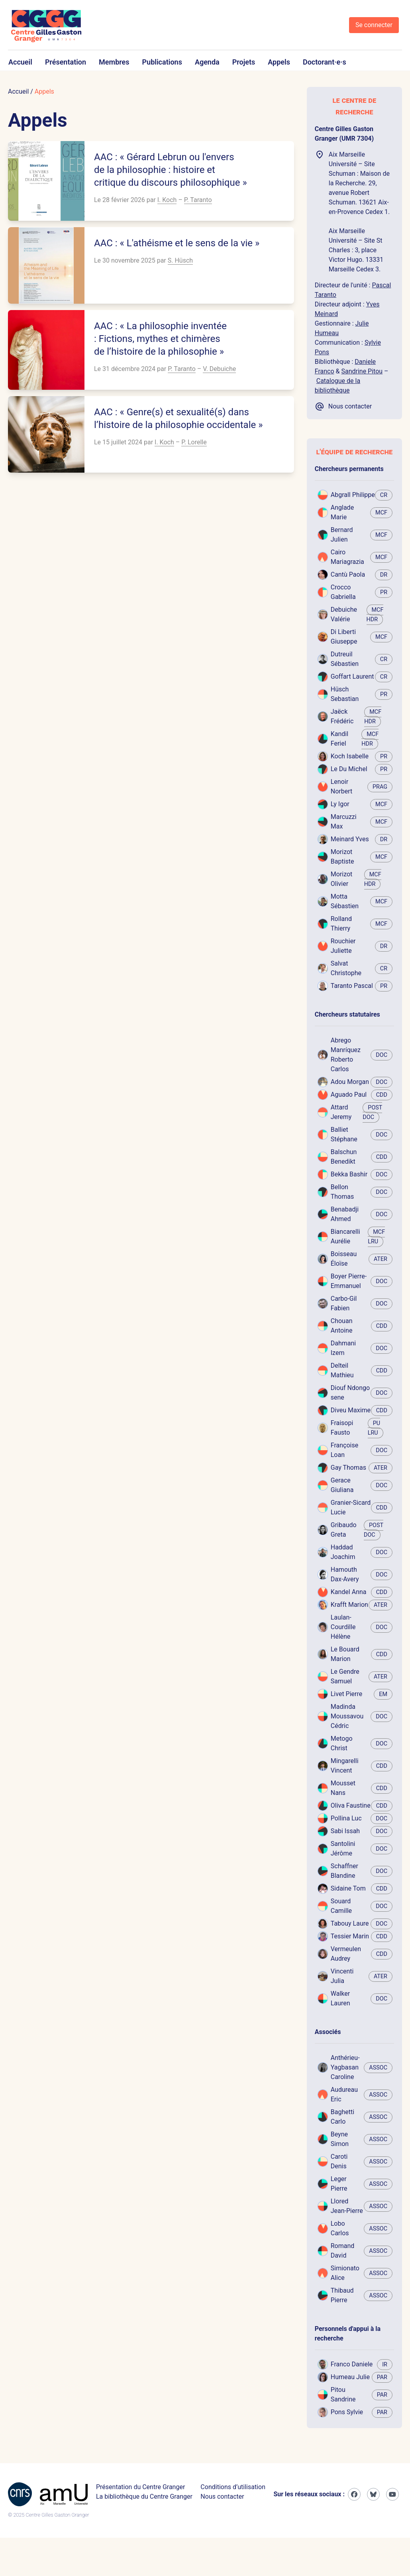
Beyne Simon (340, 2139)
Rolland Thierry (341, 923)
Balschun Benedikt (344, 1156)
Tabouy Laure (350, 1923)
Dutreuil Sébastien (345, 659)
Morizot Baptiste (342, 856)
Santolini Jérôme (343, 1848)
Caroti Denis (339, 2161)
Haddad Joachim (343, 1552)
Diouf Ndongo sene (350, 1392)
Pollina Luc (346, 1818)
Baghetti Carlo (342, 2116)
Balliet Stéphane (344, 1134)
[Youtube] (392, 2494)
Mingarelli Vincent (345, 1765)
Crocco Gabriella (343, 592)
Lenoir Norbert (341, 786)
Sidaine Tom (348, 1888)
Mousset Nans (343, 1788)
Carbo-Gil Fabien (344, 1303)
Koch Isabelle (350, 756)
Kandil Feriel (339, 738)
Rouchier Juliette (343, 945)
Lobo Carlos (340, 2228)
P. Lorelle (194, 442)
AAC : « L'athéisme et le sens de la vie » (176, 243)
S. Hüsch (180, 260)
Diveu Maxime (351, 1410)
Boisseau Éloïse (344, 1258)
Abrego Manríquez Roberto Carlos (346, 1055)
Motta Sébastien (345, 901)
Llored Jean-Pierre (347, 2206)
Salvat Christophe (346, 968)
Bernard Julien (342, 534)
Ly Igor (340, 804)
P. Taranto (198, 200)
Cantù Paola (348, 574)
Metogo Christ (342, 1743)
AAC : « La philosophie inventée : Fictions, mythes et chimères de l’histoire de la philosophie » (160, 338)
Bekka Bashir (349, 1174)
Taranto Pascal (352, 986)
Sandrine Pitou (362, 371)
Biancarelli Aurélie (345, 1236)
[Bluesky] (373, 2494)
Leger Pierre (339, 2183)
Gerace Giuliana (342, 1485)
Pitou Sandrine (343, 2394)
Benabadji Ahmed (345, 1214)
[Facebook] (354, 2494)
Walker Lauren (340, 1998)
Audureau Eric (344, 2094)
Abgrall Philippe (353, 495)
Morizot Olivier (342, 878)
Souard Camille (341, 1905)
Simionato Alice (345, 2272)
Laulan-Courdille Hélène (343, 1627)
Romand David (343, 2250)
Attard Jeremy (341, 1112)
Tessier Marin (350, 1936)
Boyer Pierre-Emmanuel (349, 1281)
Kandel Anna (349, 1592)
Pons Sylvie (347, 2412)
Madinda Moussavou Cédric (347, 1716)
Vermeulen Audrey (346, 1953)
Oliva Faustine (351, 1805)
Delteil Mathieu (342, 1370)
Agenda (207, 62)
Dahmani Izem (343, 1348)
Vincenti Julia (342, 1976)
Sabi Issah (345, 1831)
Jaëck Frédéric (342, 716)
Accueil (20, 62)
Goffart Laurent (352, 676)
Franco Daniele (352, 2364)
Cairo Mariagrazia (347, 556)
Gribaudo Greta (344, 1529)
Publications (162, 62)
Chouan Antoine (342, 1325)
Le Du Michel (349, 769)
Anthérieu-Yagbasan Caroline (345, 2067)
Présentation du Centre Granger (140, 2487)
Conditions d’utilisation (232, 2487)
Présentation (65, 62)
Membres (114, 62)
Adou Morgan (350, 1082)
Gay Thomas (348, 1467)
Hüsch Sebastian (345, 694)
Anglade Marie (342, 512)
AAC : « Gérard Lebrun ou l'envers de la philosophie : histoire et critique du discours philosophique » (170, 169)
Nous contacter (222, 2496)
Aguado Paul (349, 1094)
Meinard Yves (350, 839)
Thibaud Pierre (342, 2295)
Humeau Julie (350, 2377)
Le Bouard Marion (345, 1654)
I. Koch (167, 200)
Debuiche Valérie (344, 614)
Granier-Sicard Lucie (351, 1507)
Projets (243, 62)
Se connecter (373, 25)
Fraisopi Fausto (342, 1427)
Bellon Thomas (342, 1191)
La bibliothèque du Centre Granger (144, 2496)
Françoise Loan (344, 1450)
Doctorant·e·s (324, 62)
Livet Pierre (347, 1694)
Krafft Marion (349, 1604)
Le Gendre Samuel (345, 1676)
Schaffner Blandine (344, 1870)
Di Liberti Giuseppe (344, 636)
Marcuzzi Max (344, 821)
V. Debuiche (219, 369)
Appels (279, 62)
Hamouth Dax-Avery (345, 1574)
